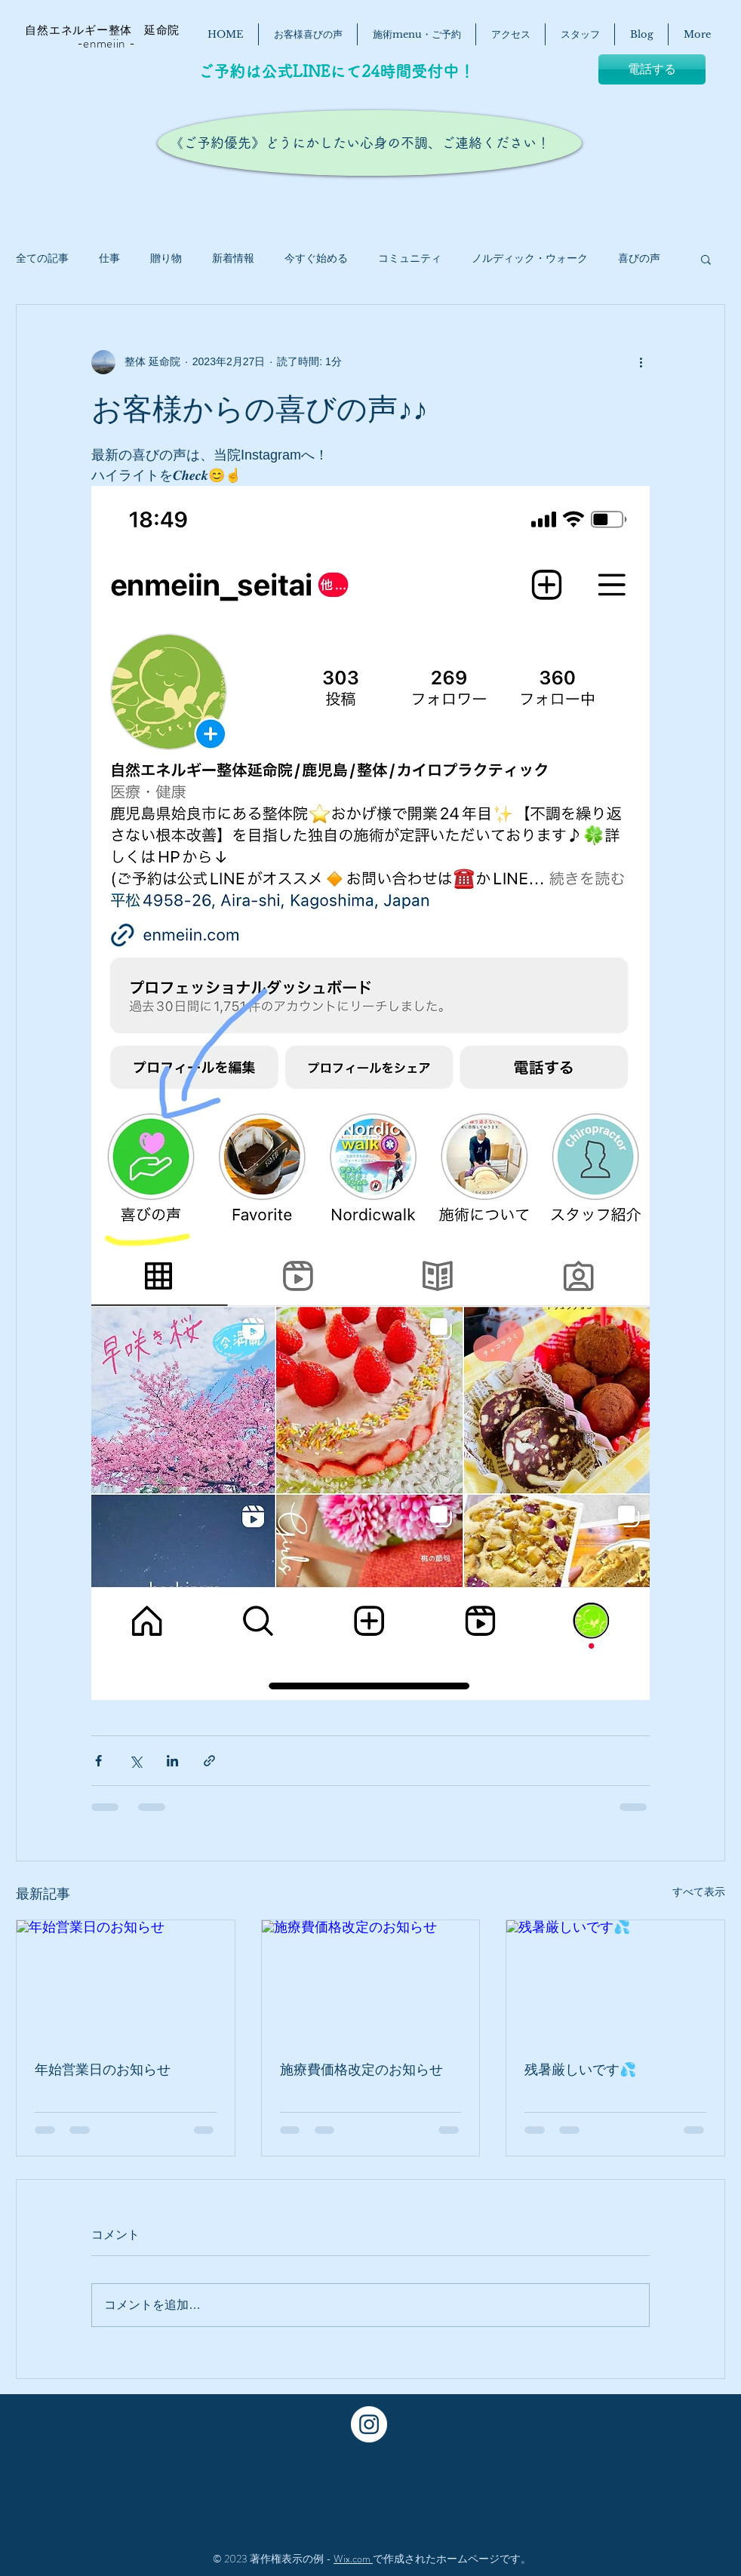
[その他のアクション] (641, 362)
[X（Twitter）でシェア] (135, 1761)
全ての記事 (42, 258)
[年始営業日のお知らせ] (126, 1981)
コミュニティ (409, 258)
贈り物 (166, 258)
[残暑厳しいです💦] (615, 1981)
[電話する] (652, 69)
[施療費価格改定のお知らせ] (371, 1981)
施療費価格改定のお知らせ (361, 2069)
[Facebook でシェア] (98, 1761)
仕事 (109, 258)
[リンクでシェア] (209, 1761)
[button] (706, 259)
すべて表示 (698, 1892)
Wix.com (353, 2558)
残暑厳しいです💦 (580, 2069)
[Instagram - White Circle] (369, 2424)
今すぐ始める (316, 258)
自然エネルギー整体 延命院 (95, 30)
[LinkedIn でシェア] (172, 1761)
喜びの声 (639, 258)
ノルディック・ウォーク (530, 258)
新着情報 (233, 258)
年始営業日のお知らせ (103, 2069)
